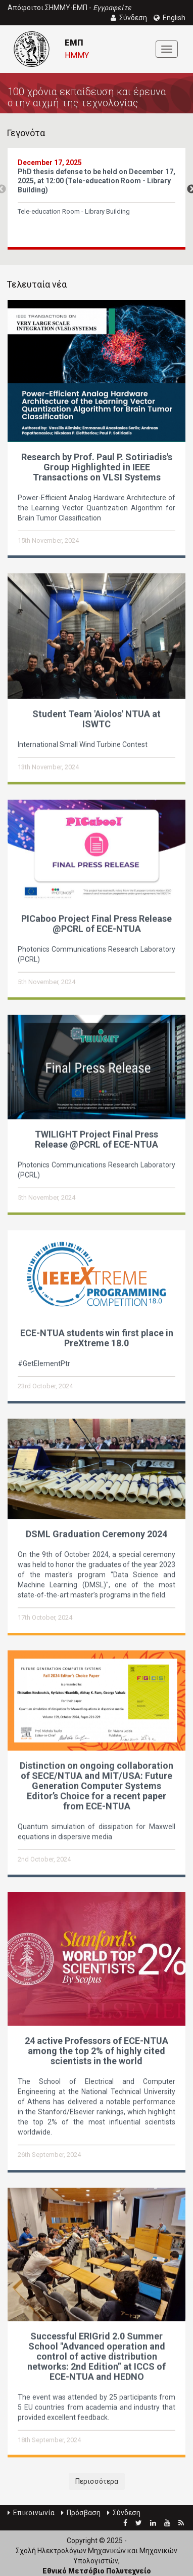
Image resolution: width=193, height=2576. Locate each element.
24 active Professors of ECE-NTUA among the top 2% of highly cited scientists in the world (96, 2048)
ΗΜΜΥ (77, 55)
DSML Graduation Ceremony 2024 (96, 1532)
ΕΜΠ (74, 43)
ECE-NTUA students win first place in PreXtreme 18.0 (96, 1336)
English (169, 18)
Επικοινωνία (31, 2513)
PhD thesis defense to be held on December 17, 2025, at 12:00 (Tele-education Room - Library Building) (96, 181)
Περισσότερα (96, 2481)
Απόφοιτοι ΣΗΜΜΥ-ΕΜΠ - (69, 8)
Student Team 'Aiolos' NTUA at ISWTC (96, 718)
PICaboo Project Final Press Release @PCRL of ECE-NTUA (96, 923)
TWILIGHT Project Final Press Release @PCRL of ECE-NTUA (96, 1138)
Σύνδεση (123, 2513)
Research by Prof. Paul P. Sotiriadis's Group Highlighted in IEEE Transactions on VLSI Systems (96, 467)
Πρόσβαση (81, 2513)
